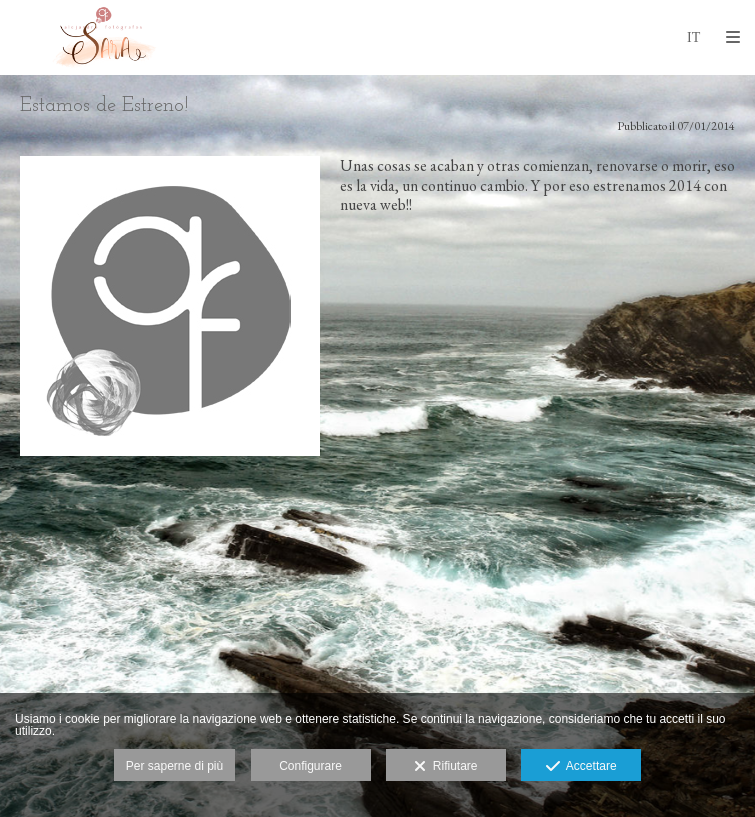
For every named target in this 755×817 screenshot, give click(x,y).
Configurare (310, 766)
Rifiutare (445, 767)
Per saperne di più (174, 766)
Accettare (581, 767)
